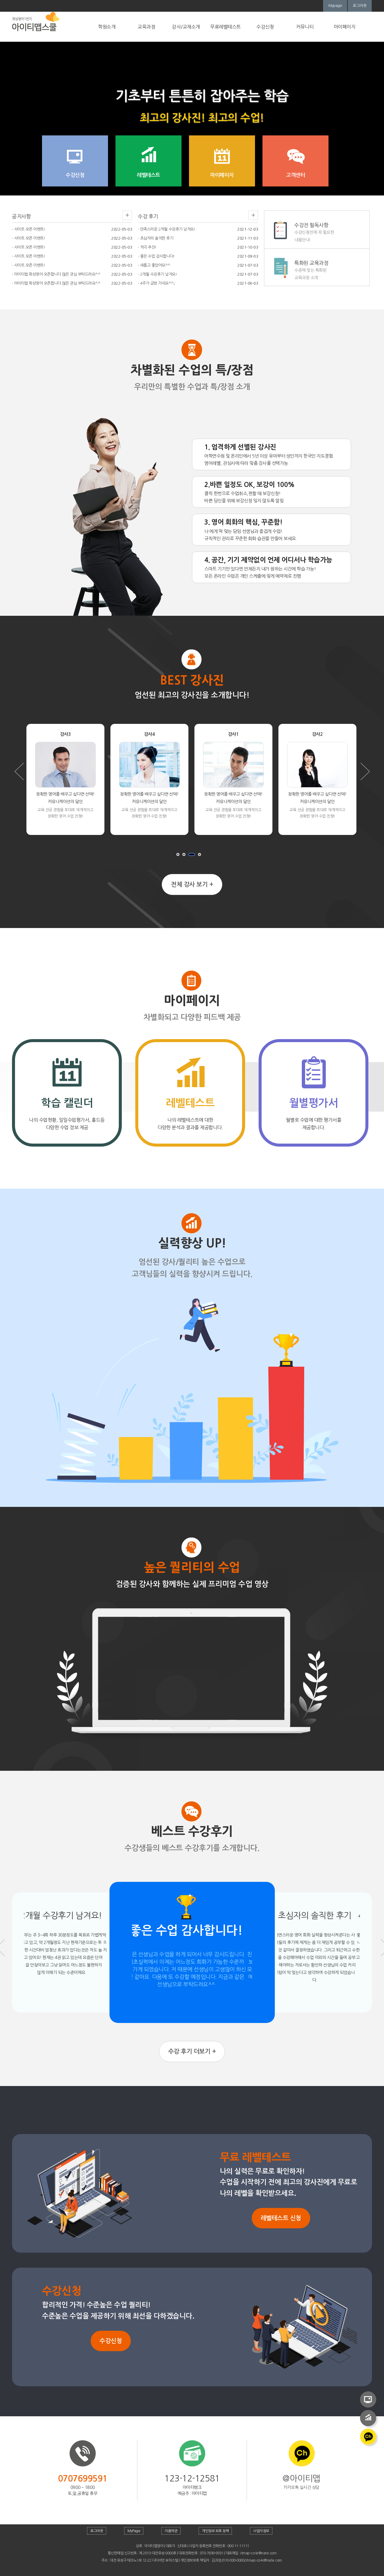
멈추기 (204, 855)
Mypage (335, 6)
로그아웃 (360, 6)
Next (365, 771)
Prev (19, 771)
